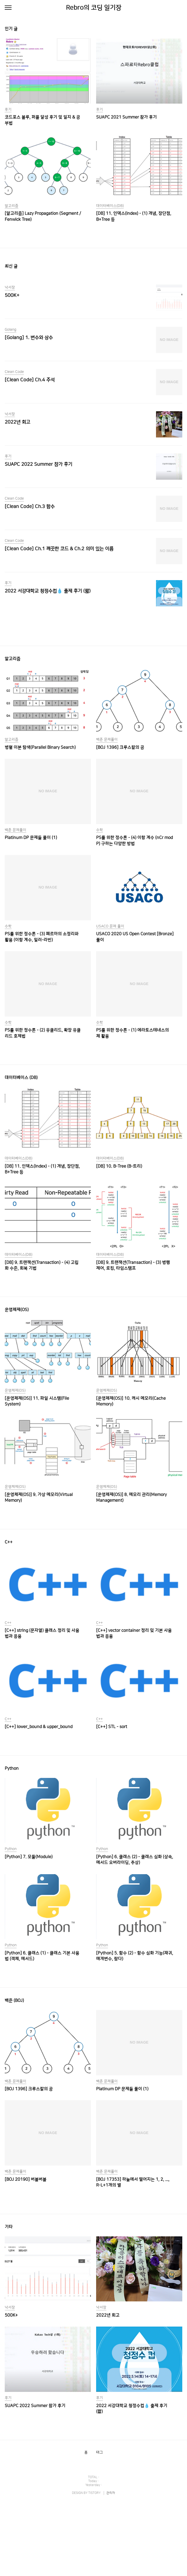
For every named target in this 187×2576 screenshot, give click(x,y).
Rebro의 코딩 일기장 (93, 7)
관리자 (110, 2566)
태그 (99, 2526)
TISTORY (94, 2566)
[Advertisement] (93, 656)
